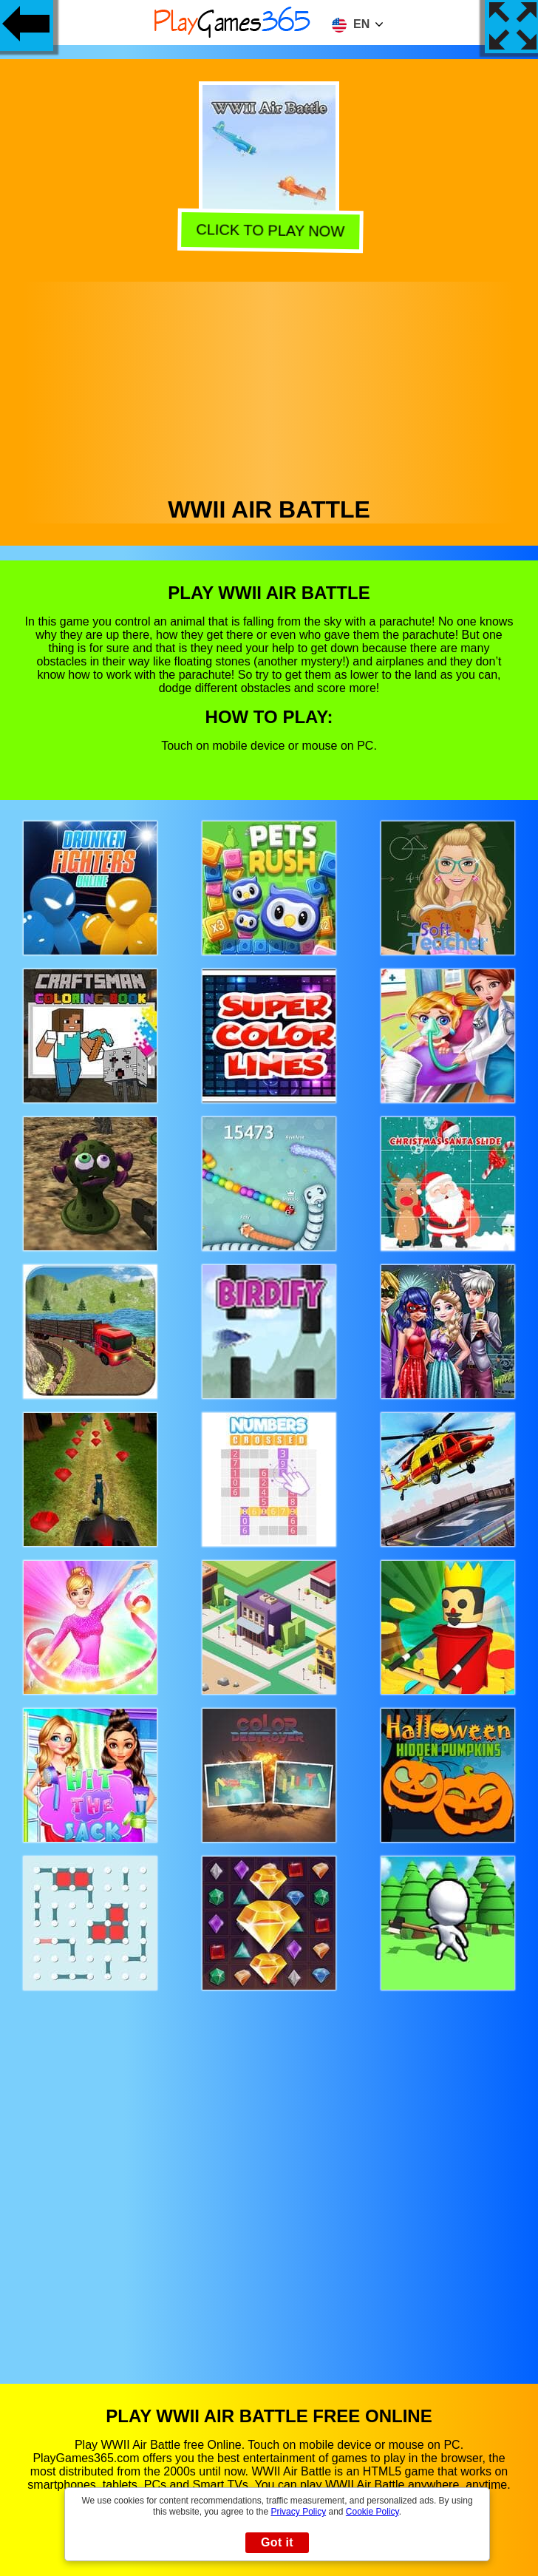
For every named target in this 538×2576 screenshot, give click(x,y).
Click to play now (268, 231)
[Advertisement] (269, 385)
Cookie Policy (372, 2511)
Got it (277, 2542)
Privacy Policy (298, 2511)
